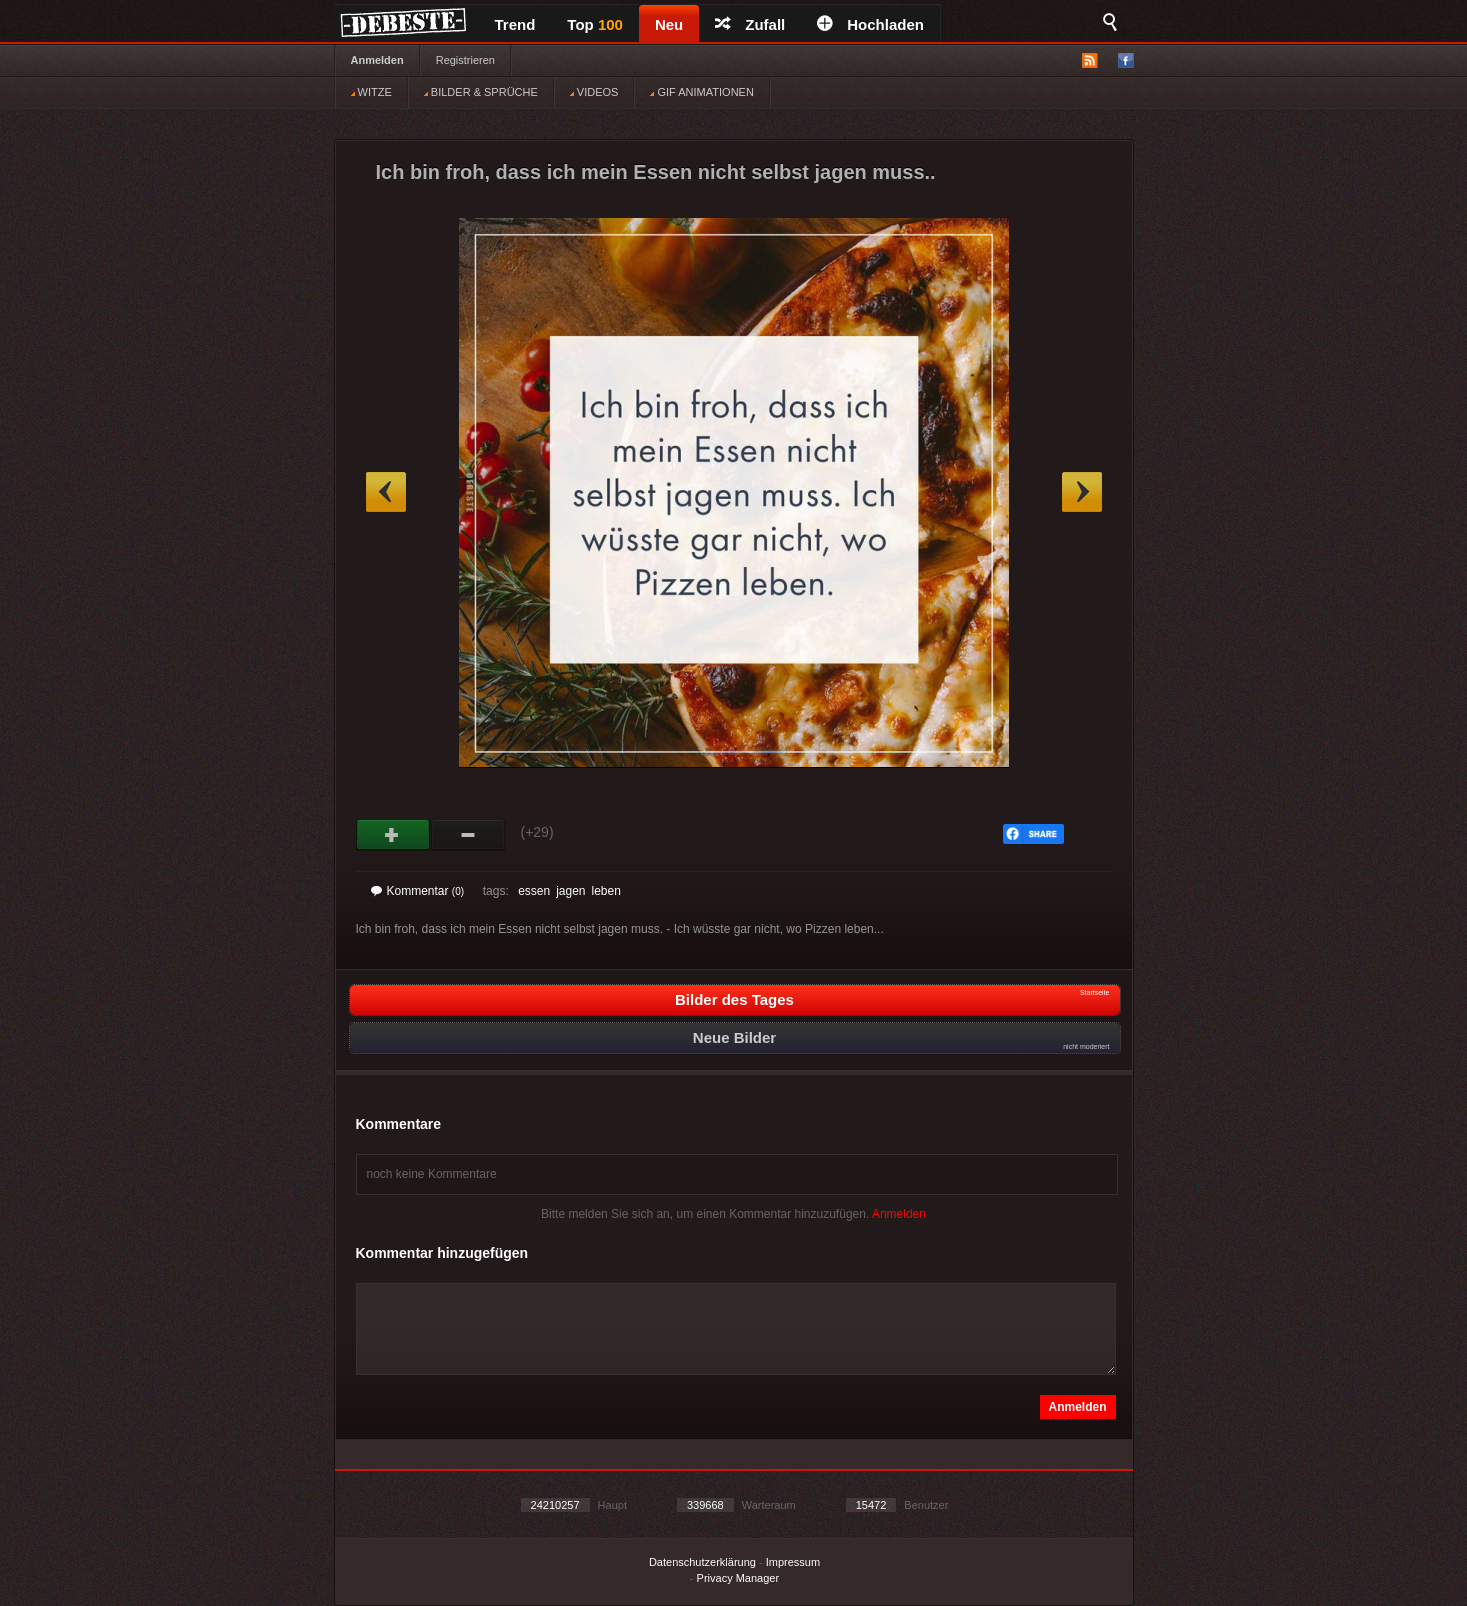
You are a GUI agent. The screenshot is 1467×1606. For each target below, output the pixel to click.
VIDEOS (594, 92)
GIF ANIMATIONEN (701, 92)
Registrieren (465, 60)
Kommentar (418, 891)
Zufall (750, 24)
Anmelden (377, 60)
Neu (669, 24)
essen (534, 891)
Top (595, 24)
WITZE (371, 92)
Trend (515, 24)
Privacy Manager (738, 1578)
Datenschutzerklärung (702, 1562)
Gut (393, 835)
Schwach (468, 835)
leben (606, 891)
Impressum (793, 1562)
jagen (570, 891)
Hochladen (870, 24)
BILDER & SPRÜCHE (481, 92)
